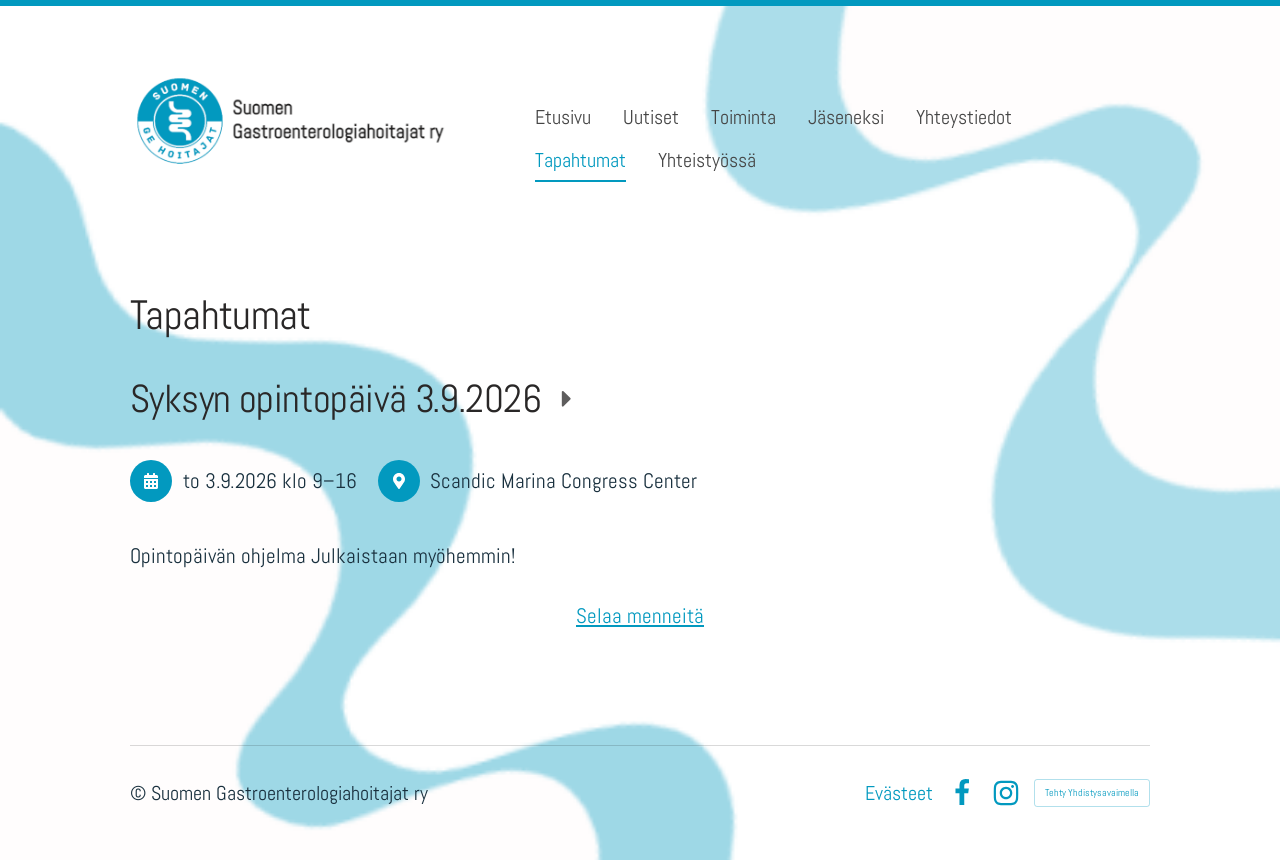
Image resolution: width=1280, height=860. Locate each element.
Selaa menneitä (640, 615)
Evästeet (899, 793)
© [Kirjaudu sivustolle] (140, 793)
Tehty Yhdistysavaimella (1092, 792)
